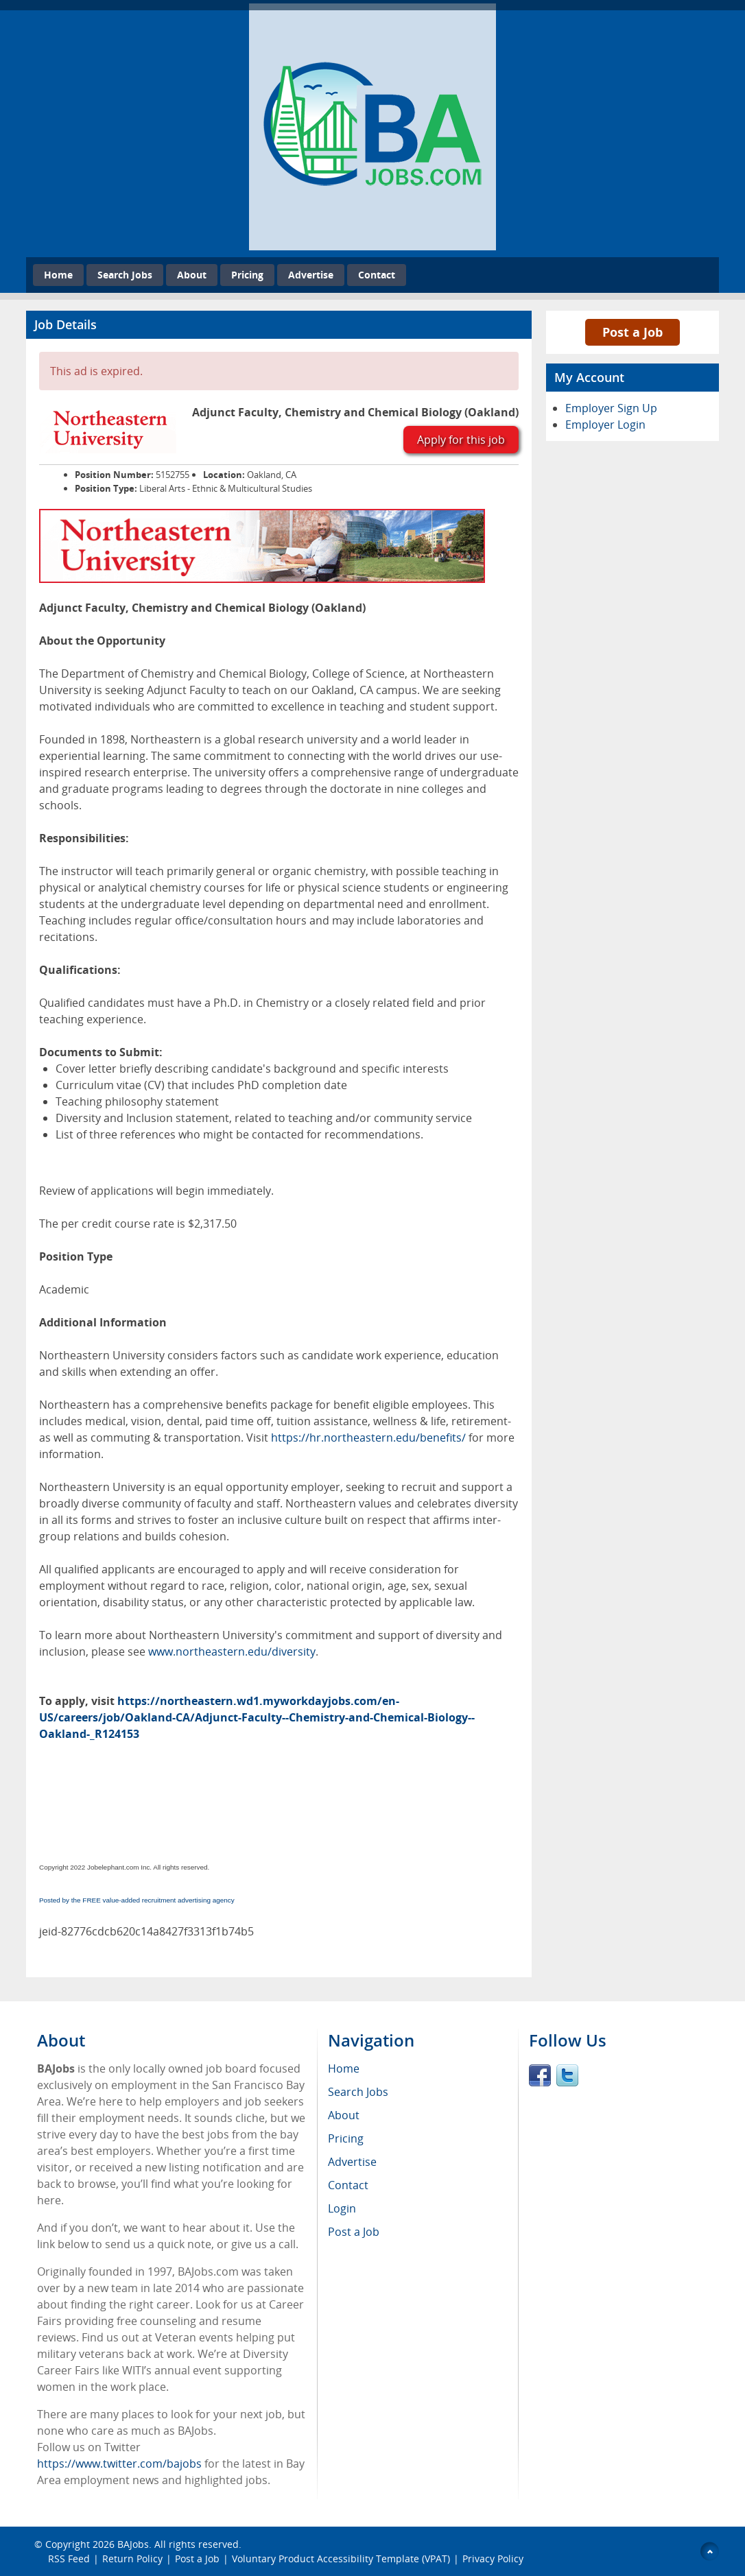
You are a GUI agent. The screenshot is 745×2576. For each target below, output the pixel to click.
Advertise (310, 274)
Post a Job (632, 332)
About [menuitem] (343, 2115)
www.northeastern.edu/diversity (232, 1651)
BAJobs (133, 2544)
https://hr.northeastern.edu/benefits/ (368, 1437)
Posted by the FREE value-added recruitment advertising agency (137, 1900)
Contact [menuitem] (348, 2185)
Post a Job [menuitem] (353, 2231)
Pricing (247, 274)
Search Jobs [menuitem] (358, 2091)
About (191, 274)
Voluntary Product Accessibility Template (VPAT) (341, 2558)
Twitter (567, 2075)
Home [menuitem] (343, 2068)
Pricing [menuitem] (346, 2138)
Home (58, 274)
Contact (376, 274)
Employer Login (605, 424)
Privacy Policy (494, 2558)
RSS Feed (69, 2558)
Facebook (540, 2075)
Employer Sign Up (611, 408)
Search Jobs (124, 274)
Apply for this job (461, 439)
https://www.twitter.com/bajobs (119, 2463)
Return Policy (132, 2558)
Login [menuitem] (342, 2208)
